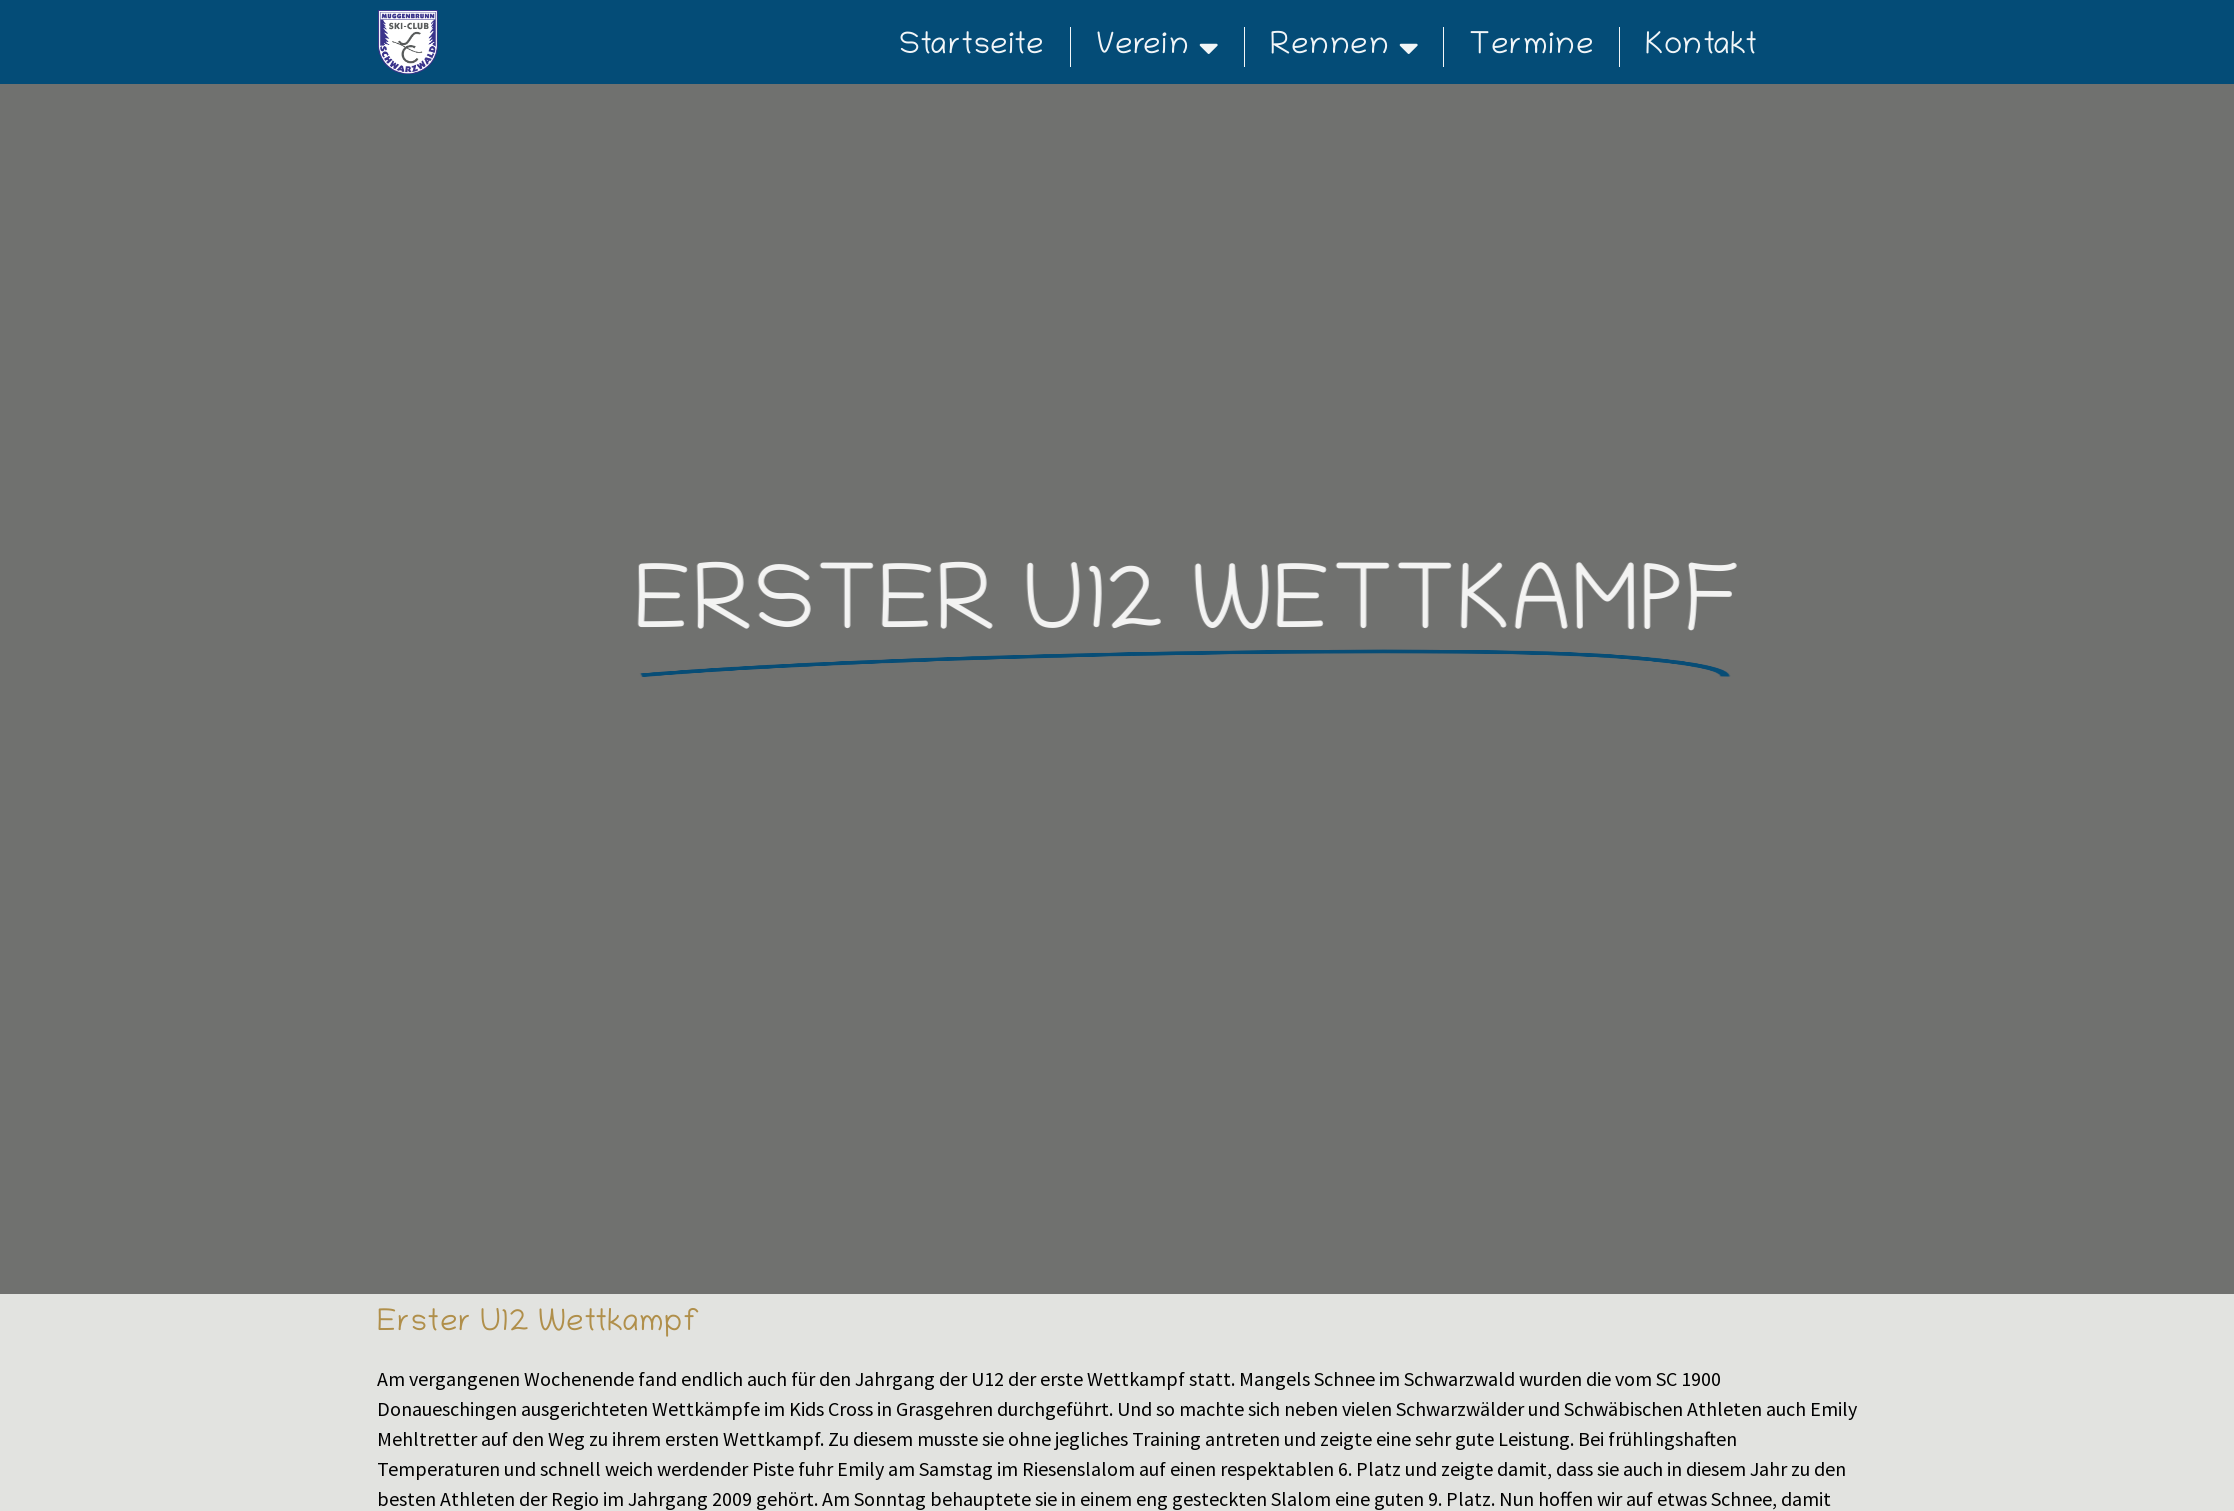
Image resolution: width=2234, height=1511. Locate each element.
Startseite (972, 47)
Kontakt (1701, 47)
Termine (1531, 47)
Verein (1157, 47)
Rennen (1344, 47)
